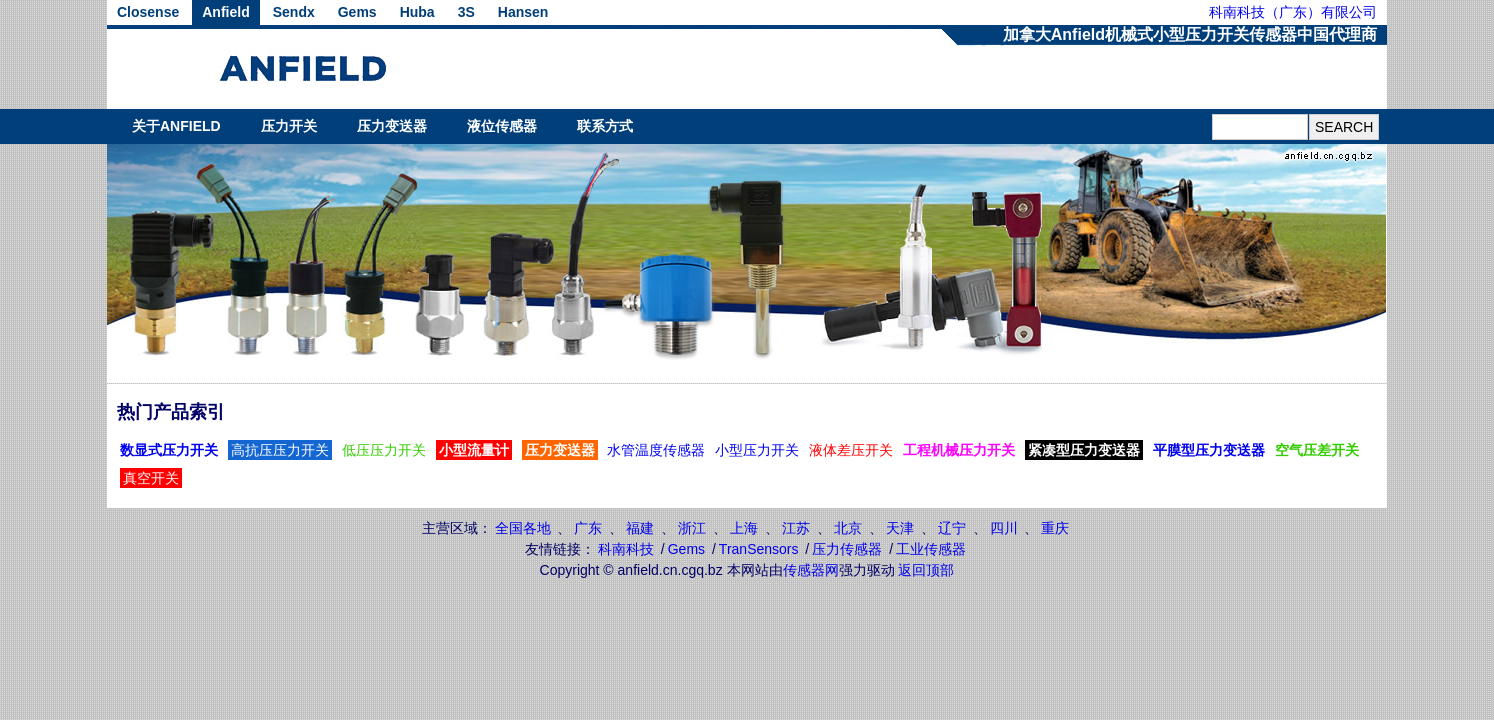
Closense (148, 12)
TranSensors (759, 549)
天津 (900, 528)
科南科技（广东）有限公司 (1293, 12)
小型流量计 (474, 450)
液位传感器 (502, 126)
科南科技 (626, 549)
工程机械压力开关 (959, 450)
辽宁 (952, 528)
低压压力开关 (384, 450)
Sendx (294, 12)
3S (466, 12)
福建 (640, 528)
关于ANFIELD (176, 126)
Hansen (523, 12)
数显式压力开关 (169, 450)
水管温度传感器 (656, 450)
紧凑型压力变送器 (1084, 450)
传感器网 (811, 570)
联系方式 (605, 126)
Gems (357, 12)
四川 (1004, 528)
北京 (848, 528)
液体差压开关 (851, 450)
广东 (588, 528)
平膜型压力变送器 (1209, 450)
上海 (744, 528)
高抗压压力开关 (280, 450)
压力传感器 (847, 549)
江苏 (796, 528)
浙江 (692, 528)
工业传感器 (931, 549)
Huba (417, 12)
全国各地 (523, 528)
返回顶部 (926, 570)
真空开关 (151, 478)
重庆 (1055, 528)
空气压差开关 (1317, 450)
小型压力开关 (757, 450)
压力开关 (289, 126)
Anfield (225, 12)
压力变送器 (392, 126)
